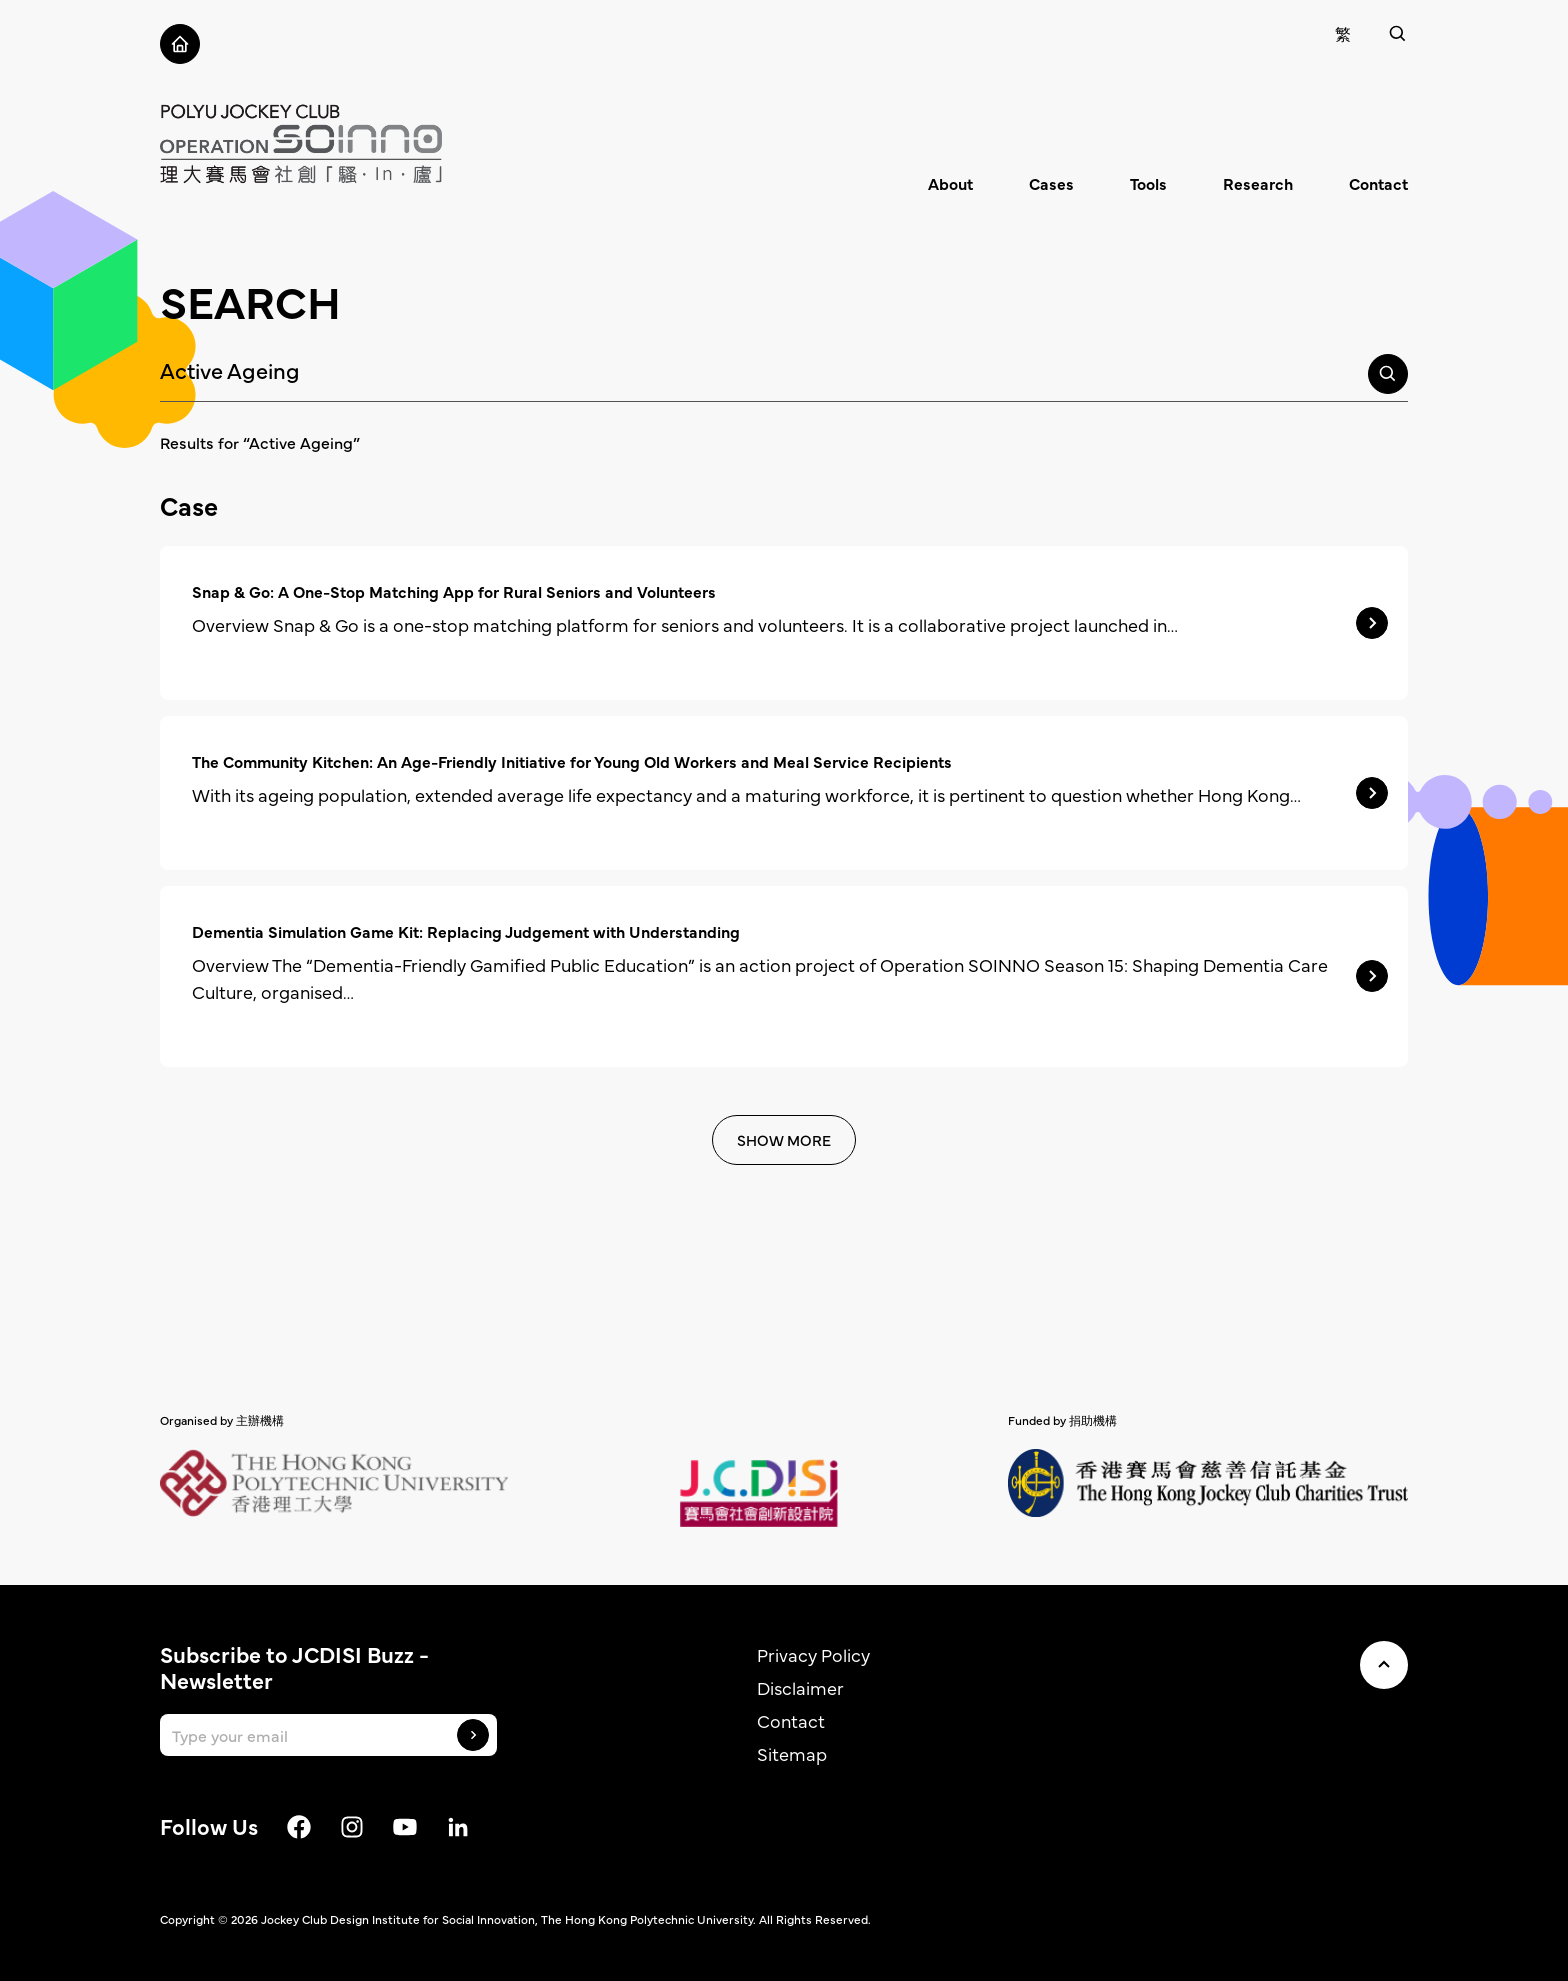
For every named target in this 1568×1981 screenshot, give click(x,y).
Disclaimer (800, 1687)
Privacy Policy (813, 1654)
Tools (1148, 183)
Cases (1051, 183)
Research (1258, 183)
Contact (1378, 183)
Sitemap (792, 1753)
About (950, 183)
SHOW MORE (784, 1139)
